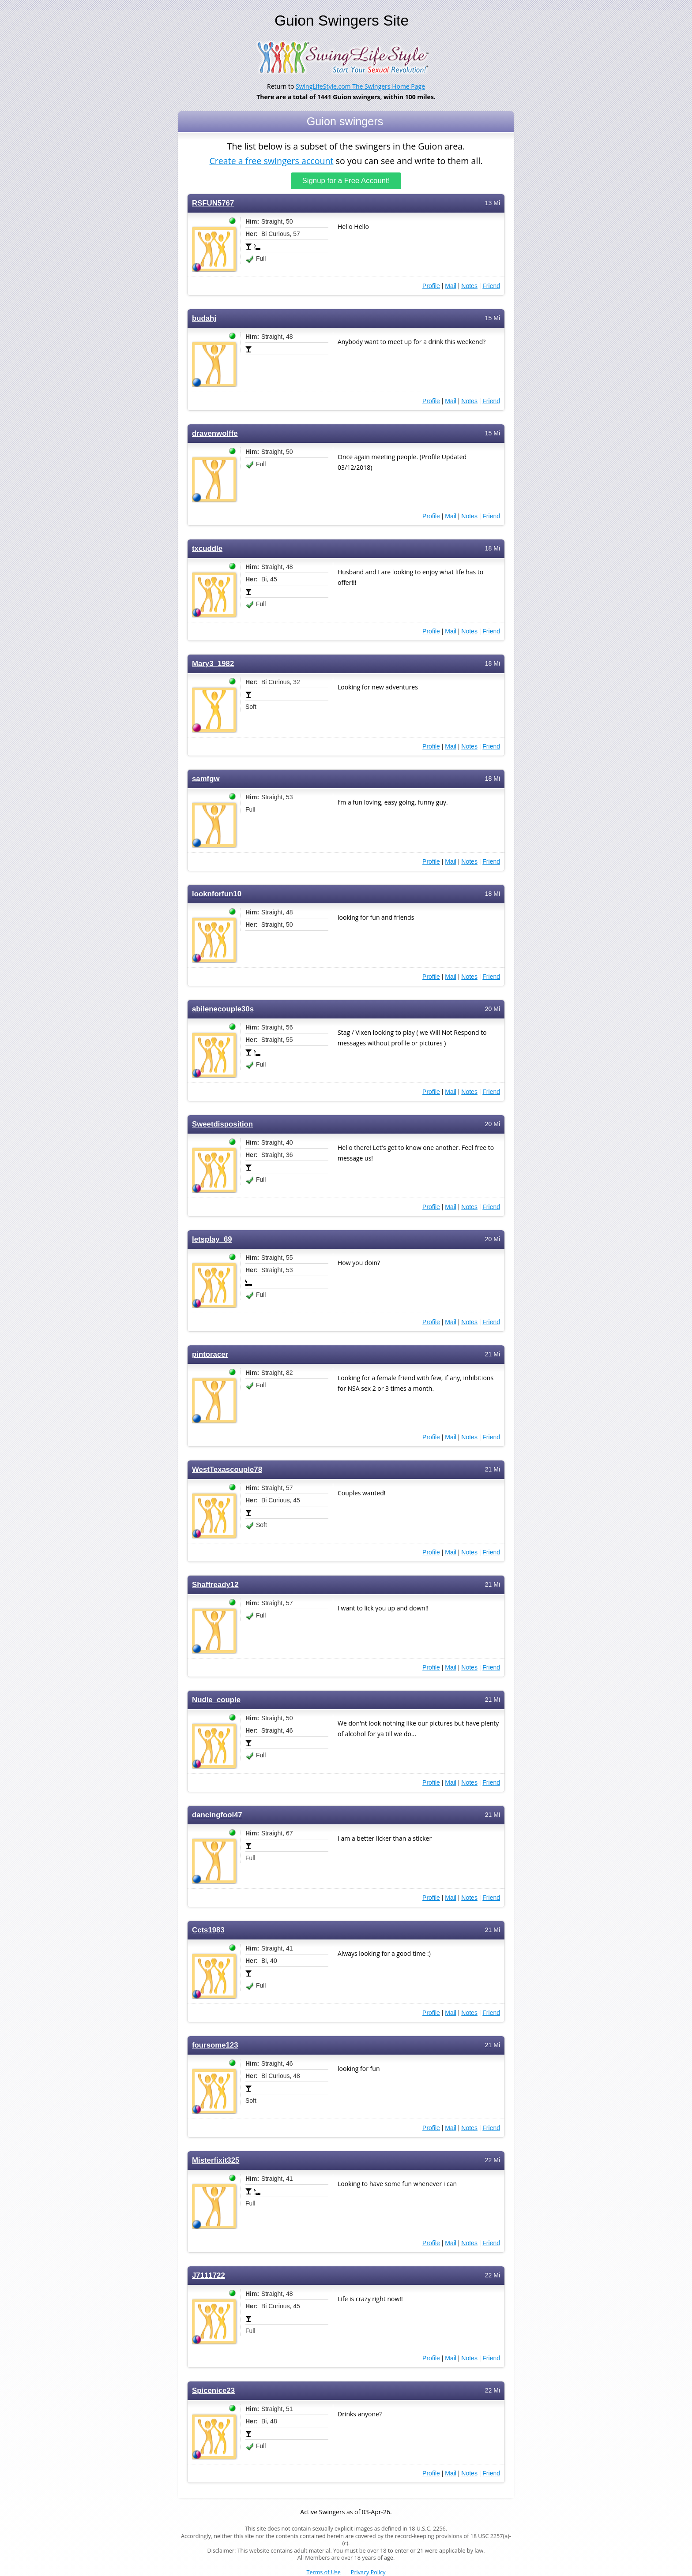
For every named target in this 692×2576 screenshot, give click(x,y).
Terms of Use (324, 2572)
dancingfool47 (217, 1815)
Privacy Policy (368, 2572)
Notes (469, 285)
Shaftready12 (215, 1584)
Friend (491, 285)
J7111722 (208, 2275)
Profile (431, 285)
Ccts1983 (208, 1930)
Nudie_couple (216, 1700)
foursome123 (215, 2045)
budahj (204, 318)
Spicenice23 (213, 2390)
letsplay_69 (212, 1239)
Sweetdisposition (222, 1124)
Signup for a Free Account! (346, 180)
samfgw (206, 779)
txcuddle (207, 548)
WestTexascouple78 (227, 1469)
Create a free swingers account (271, 160)
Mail (450, 285)
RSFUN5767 (213, 203)
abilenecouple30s (223, 1009)
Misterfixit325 (215, 2160)
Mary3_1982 (213, 663)
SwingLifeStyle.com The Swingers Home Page (360, 86)
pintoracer (210, 1354)
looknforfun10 (216, 894)
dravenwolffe (215, 433)
